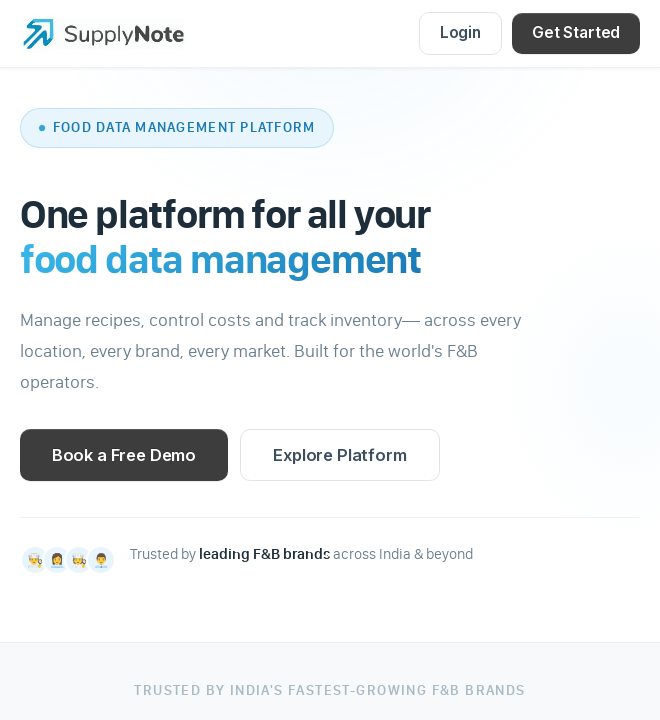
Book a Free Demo (124, 455)
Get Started (576, 32)
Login (460, 32)
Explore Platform (339, 455)
